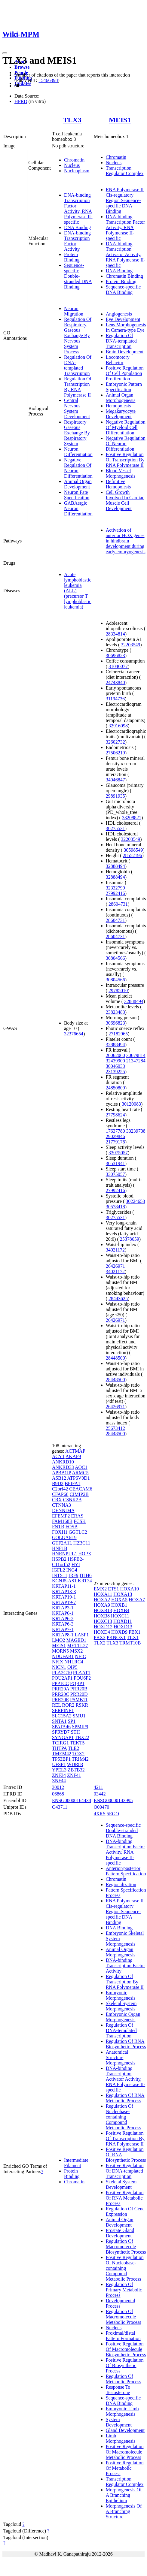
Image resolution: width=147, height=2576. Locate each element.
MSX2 (76, 1650)
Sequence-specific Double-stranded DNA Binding (78, 276)
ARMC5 (80, 1472)
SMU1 (79, 1715)
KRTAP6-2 (63, 1618)
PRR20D (79, 1694)
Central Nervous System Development (77, 408)
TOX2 (78, 1753)
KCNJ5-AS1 (64, 1580)
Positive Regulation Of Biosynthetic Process (125, 2365)
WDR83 (75, 1764)
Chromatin (74, 159)
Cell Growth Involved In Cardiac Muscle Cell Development (125, 500)
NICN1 (59, 1667)
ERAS (77, 1515)
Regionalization (121, 1884)
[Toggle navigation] (4, 53)
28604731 (118, 904)
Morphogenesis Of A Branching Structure (124, 2511)
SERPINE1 (63, 1710)
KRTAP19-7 (64, 1602)
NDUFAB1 (63, 1656)
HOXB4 (121, 1610)
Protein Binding (72, 257)
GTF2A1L (62, 1542)
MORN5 (60, 1650)
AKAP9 (73, 1456)
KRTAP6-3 (63, 1623)
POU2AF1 (62, 1678)
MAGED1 (76, 1640)
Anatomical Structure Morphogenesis (121, 2057)
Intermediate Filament (76, 2163)
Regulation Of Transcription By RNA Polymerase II (77, 386)
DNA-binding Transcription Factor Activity (125, 1966)
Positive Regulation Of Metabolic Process (125, 2468)
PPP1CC (60, 1683)
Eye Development (123, 319)
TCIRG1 (60, 1742)
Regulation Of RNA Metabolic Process (125, 2098)
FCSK (80, 1521)
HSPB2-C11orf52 (68, 1562)
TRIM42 (80, 1759)
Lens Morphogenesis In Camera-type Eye (126, 327)
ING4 (71, 1569)
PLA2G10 (62, 1672)
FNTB (58, 1526)
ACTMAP (75, 1451)
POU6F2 (82, 1678)
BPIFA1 (72, 1483)
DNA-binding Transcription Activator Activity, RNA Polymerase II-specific (125, 254)
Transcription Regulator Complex (125, 170)
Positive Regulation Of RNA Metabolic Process (125, 2198)
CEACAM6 (80, 1488)
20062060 (115, 1055)
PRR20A (60, 1688)
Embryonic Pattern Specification (124, 387)
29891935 (115, 796)
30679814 (135, 1055)
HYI (76, 1564)
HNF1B (59, 1548)
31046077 (118, 666)
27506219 (115, 752)
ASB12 (59, 1478)
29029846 (115, 1136)
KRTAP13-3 (64, 1591)
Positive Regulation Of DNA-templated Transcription (125, 2171)
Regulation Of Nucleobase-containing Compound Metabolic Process (123, 2116)
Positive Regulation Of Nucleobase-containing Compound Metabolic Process (125, 2268)
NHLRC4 (73, 1661)
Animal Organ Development (78, 484)
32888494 (115, 866)
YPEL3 (59, 1769)
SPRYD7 (61, 1732)
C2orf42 (60, 1488)
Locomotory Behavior (118, 360)
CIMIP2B (79, 1494)
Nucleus (72, 165)
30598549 (133, 850)
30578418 (115, 1206)
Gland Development (125, 2430)
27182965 (118, 1033)
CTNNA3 (61, 1505)
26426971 (115, 1266)
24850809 (115, 1087)
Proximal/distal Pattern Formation (123, 2335)
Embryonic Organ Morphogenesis (123, 2017)
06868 (58, 1793)
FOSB (72, 1526)
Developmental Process (120, 2303)
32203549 (130, 644)
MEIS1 (120, 120)
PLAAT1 (81, 1672)
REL (56, 1705)
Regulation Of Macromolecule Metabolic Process (123, 2317)
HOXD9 (119, 1632)
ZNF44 (59, 1780)
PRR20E (60, 1699)
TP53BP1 (61, 1759)
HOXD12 (103, 1626)
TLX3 (72, 120)
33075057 (118, 1152)
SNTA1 (59, 1721)
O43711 (59, 1807)
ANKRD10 (63, 1461)
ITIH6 (86, 1575)
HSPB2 (59, 1559)
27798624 (115, 1114)
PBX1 (134, 1632)
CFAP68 (60, 1494)
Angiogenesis (119, 313)
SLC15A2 (62, 1715)
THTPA (59, 1748)
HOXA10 (129, 1588)
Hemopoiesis (118, 405)
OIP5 (72, 1667)
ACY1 (58, 1456)
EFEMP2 (61, 1515)
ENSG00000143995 (113, 1800)
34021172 (115, 1249)
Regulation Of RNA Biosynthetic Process (126, 2044)
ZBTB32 (76, 1769)
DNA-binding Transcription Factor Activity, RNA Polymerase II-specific (78, 208)
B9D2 (57, 1483)
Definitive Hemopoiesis (118, 484)
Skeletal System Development (121, 2184)
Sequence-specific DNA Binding (123, 289)
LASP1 (82, 1634)
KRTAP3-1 (63, 1607)
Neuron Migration (73, 311)
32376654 (73, 1033)
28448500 (115, 1357)
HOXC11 (120, 1615)
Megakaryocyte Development (121, 414)
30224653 (135, 1201)
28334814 (115, 633)
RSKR (81, 1705)
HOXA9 (102, 1605)
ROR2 (68, 1705)
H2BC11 (81, 1542)
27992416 (115, 893)
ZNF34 (59, 1775)
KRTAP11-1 (64, 1586)
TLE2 (73, 1748)
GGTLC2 (78, 1532)
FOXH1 (60, 1532)
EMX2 (100, 1588)
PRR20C (60, 1694)
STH (75, 1732)
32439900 (115, 1060)
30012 (58, 1787)
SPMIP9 (80, 1726)
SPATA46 (61, 1726)
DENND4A (63, 1510)
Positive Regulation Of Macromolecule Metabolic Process (125, 2452)
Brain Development (125, 351)
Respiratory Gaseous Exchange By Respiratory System (77, 432)
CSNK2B (72, 1499)
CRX (57, 1499)
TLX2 (100, 1642)
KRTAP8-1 (63, 1634)
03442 (100, 1793)
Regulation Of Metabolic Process (123, 2379)
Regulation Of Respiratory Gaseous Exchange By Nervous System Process (77, 335)
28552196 (132, 855)
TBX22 (82, 1737)
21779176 (115, 1141)
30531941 (115, 1163)
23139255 (115, 1071)
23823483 (115, 1012)
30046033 (115, 1066)
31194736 (115, 698)
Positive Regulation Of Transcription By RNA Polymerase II (125, 460)
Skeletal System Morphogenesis (121, 2006)
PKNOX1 (116, 1637)
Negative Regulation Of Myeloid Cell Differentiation (125, 427)
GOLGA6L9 (64, 1537)
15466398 (48, 80)
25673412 (115, 1428)
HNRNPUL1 (64, 1553)
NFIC (80, 1656)
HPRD (20, 101)
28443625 (118, 1298)
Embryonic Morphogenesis (121, 1995)
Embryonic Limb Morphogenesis (122, 2411)
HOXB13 (103, 1610)
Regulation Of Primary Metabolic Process (124, 2290)
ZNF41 (74, 1775)
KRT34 (85, 1580)
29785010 (118, 990)
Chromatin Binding (124, 276)
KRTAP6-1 (63, 1613)
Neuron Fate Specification (76, 495)
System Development (119, 2422)
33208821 (131, 817)
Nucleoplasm (76, 170)
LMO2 (58, 1640)
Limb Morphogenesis (121, 2438)
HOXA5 (119, 1599)
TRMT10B (130, 1642)
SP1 (71, 1721)
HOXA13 (122, 1594)
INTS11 (59, 1575)
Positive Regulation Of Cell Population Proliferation (125, 373)
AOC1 (81, 1467)
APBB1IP (61, 1472)
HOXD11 (122, 1621)
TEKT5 (77, 1742)
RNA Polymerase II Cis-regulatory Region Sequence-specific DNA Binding (125, 200)
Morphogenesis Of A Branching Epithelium (124, 2495)
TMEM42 (61, 1753)
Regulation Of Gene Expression (125, 2211)
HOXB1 (119, 1605)
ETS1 (113, 1588)
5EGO (113, 1813)
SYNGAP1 (63, 1737)
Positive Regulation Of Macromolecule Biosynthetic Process (126, 2349)
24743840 (115, 682)
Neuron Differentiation (78, 451)
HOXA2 (102, 1599)
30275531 (115, 828)
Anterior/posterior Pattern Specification (126, 1871)
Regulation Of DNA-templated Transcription (77, 365)
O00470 (101, 1807)
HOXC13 (103, 1621)
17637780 (115, 1131)
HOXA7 (137, 1599)
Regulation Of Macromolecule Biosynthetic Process (126, 2246)
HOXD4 (102, 1632)
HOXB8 (102, 1615)
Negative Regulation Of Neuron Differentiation (78, 468)
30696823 (115, 655)
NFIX (57, 1661)
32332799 (115, 887)
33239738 (135, 1131)
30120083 (131, 1104)
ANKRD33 (63, 1467)
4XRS (100, 1813)
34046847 (115, 779)
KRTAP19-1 (64, 1596)
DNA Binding (77, 227)
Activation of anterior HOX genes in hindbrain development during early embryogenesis (125, 540)
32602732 (115, 741)
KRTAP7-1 (63, 1629)
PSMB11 (78, 1699)
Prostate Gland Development (120, 2233)
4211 (98, 1787)
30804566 (115, 958)
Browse (21, 67)
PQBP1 (77, 1683)
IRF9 (73, 1575)
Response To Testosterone (118, 2389)
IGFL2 (58, 1569)
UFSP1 (59, 1764)
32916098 (118, 725)
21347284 (135, 1060)
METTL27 (77, 1645)
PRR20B (78, 1688)
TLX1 (133, 1637)
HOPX (84, 1553)
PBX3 (100, 1637)
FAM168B (62, 1521)
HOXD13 (123, 1626)
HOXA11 (103, 1594)
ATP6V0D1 (78, 1478)
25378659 (129, 1239)
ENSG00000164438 (71, 1800)
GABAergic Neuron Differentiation (78, 508)
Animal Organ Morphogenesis (121, 397)
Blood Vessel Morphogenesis (121, 473)
